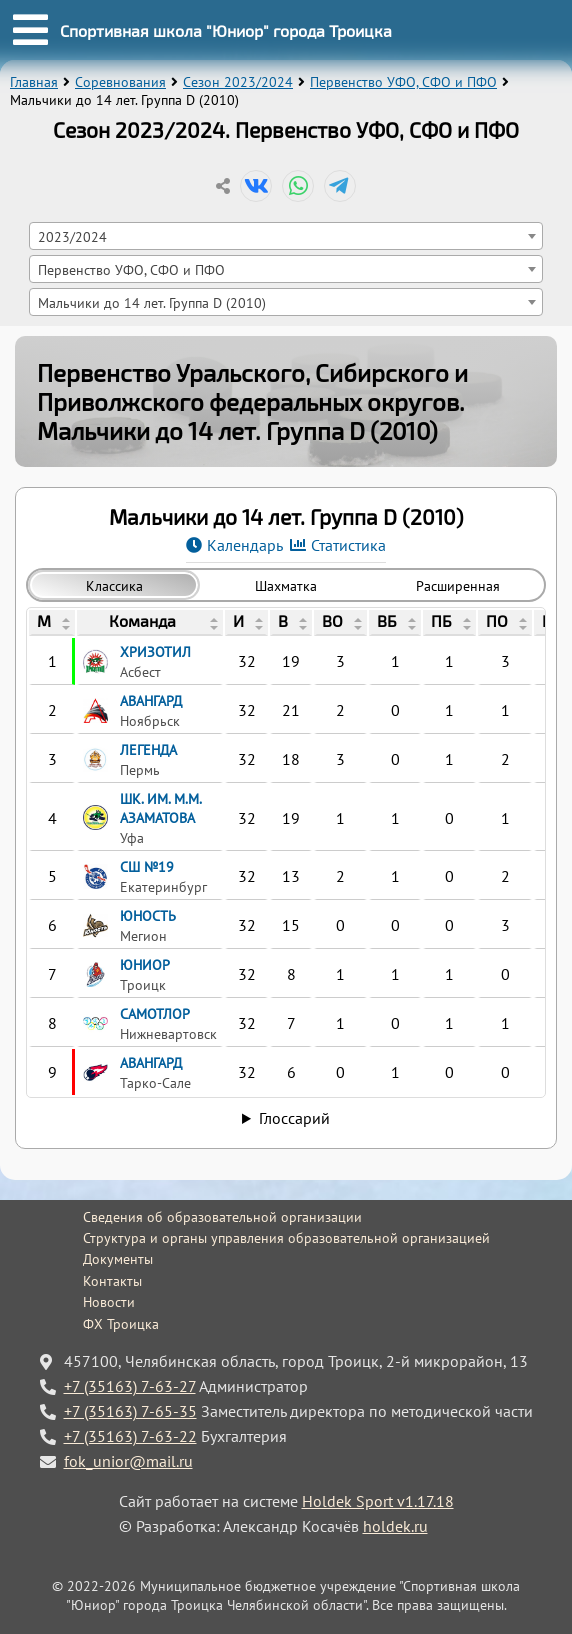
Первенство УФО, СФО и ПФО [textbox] (131, 269)
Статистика (348, 545)
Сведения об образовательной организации (222, 1217)
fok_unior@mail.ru (128, 1461)
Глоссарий (294, 1118)
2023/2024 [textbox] (72, 236)
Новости (109, 1302)
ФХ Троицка (121, 1324)
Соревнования (120, 82)
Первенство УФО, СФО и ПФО (403, 82)
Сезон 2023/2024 (238, 82)
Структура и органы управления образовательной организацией (286, 1238)
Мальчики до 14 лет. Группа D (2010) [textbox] (152, 302)
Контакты (112, 1281)
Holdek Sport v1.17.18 (378, 1501)
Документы (118, 1259)
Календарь (245, 545)
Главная (34, 82)
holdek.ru (395, 1526)
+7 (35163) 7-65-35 (130, 1411)
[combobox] (286, 236)
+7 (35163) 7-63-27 (130, 1386)
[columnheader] (52, 623)
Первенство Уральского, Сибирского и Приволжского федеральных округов (252, 387)
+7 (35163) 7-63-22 (130, 1436)
